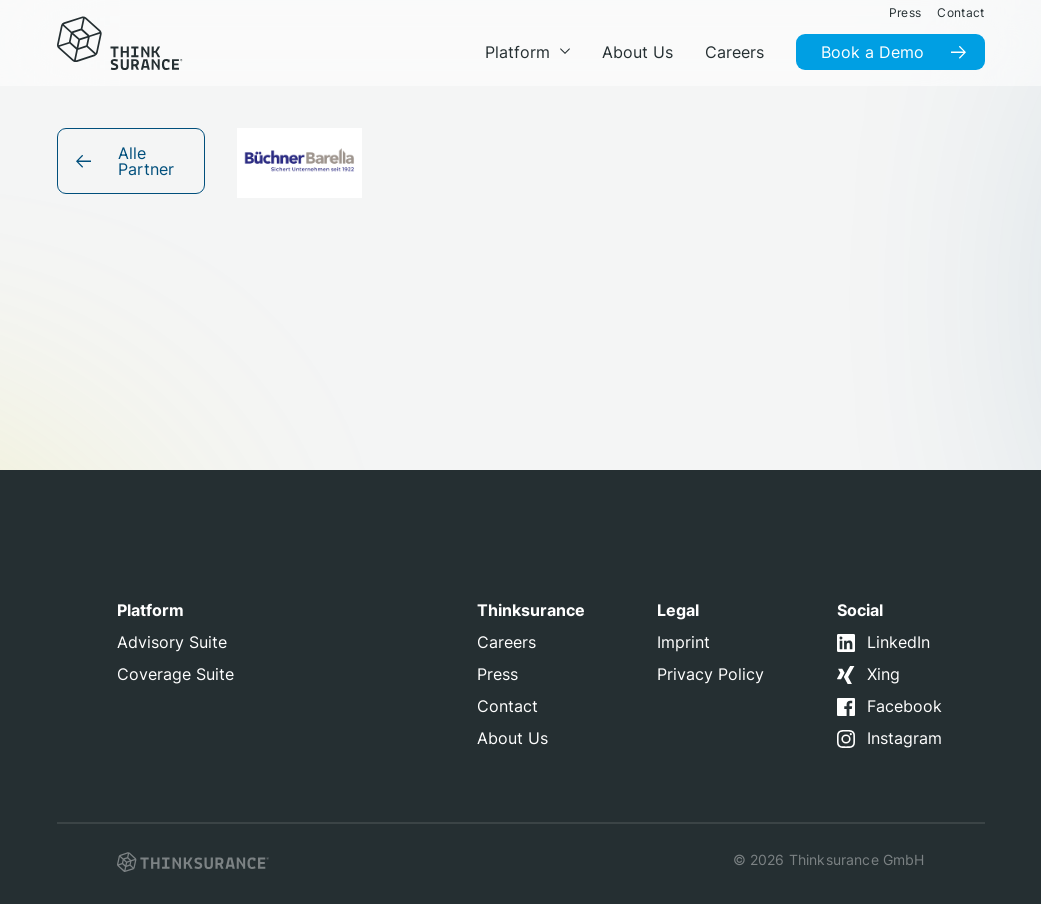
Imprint (683, 642)
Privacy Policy (710, 674)
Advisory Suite (172, 642)
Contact (507, 706)
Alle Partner (146, 161)
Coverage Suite (175, 674)
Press (497, 674)
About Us (512, 738)
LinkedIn (898, 642)
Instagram (904, 738)
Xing (883, 674)
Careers (506, 642)
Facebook (904, 706)
